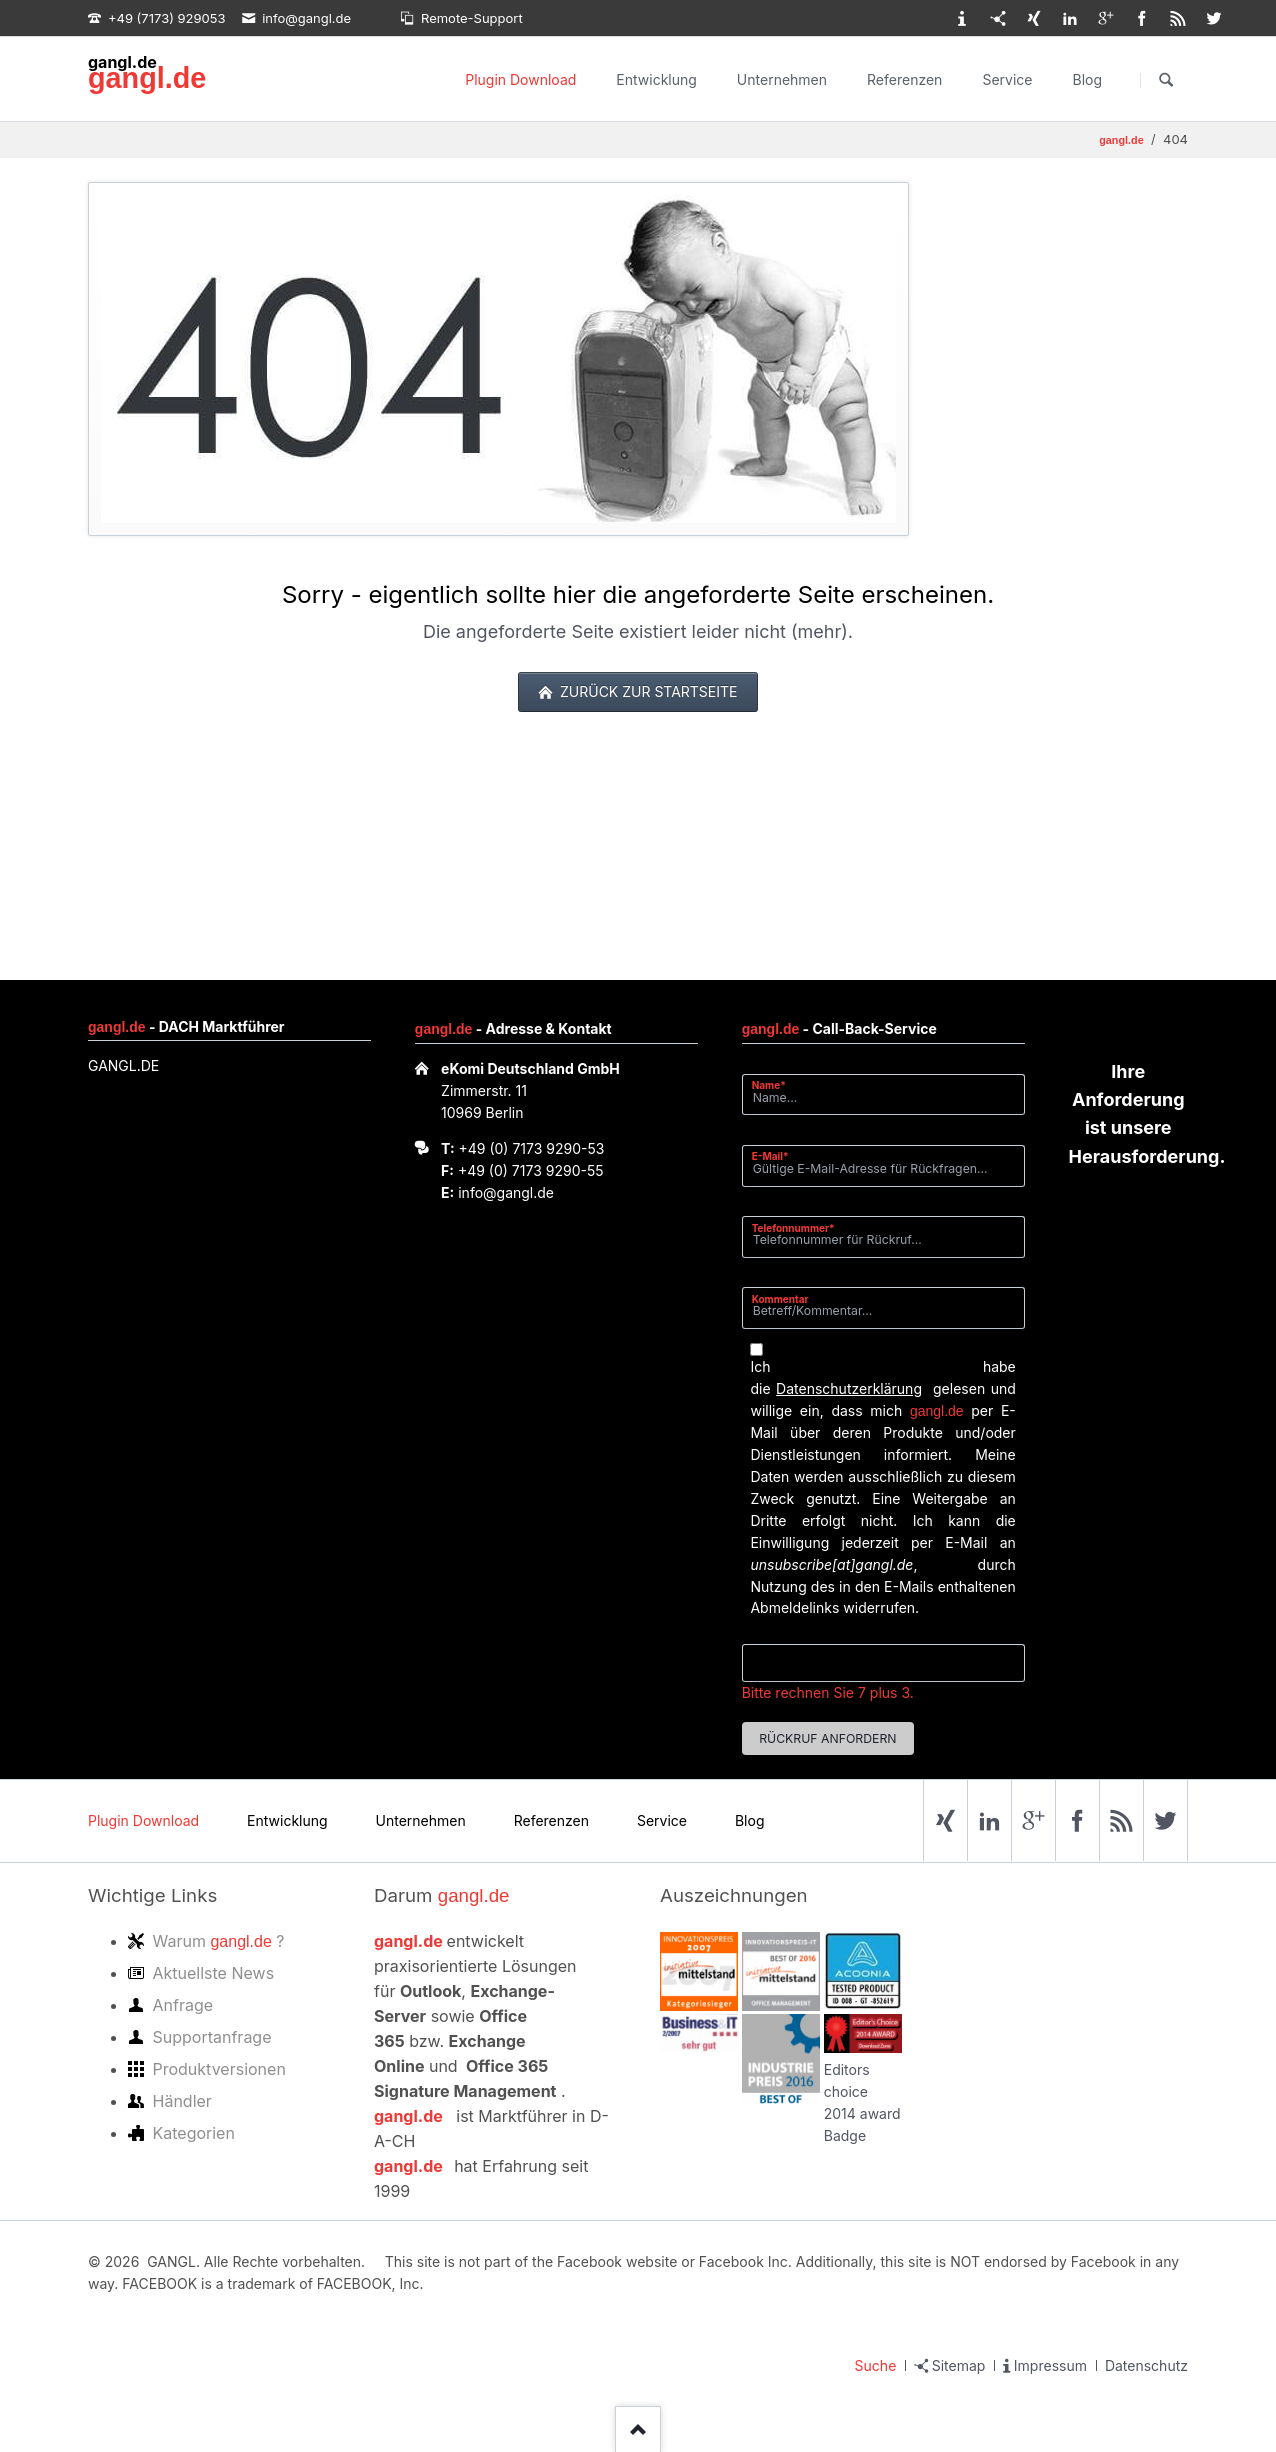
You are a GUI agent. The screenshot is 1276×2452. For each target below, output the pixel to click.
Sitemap (959, 2365)
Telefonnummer (793, 1227)
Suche (876, 2365)
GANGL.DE (123, 1065)
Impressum (1050, 2365)
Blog (1087, 79)
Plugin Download (520, 79)
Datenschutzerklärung (849, 1388)
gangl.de (147, 78)
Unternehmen (782, 79)
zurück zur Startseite (646, 691)
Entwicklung (656, 79)
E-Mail (776, 1155)
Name (776, 1084)
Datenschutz (1146, 2365)
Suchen (1166, 80)
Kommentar (780, 1299)
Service (1007, 79)
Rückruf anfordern (827, 1738)
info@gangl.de (506, 1192)
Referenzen (904, 79)
